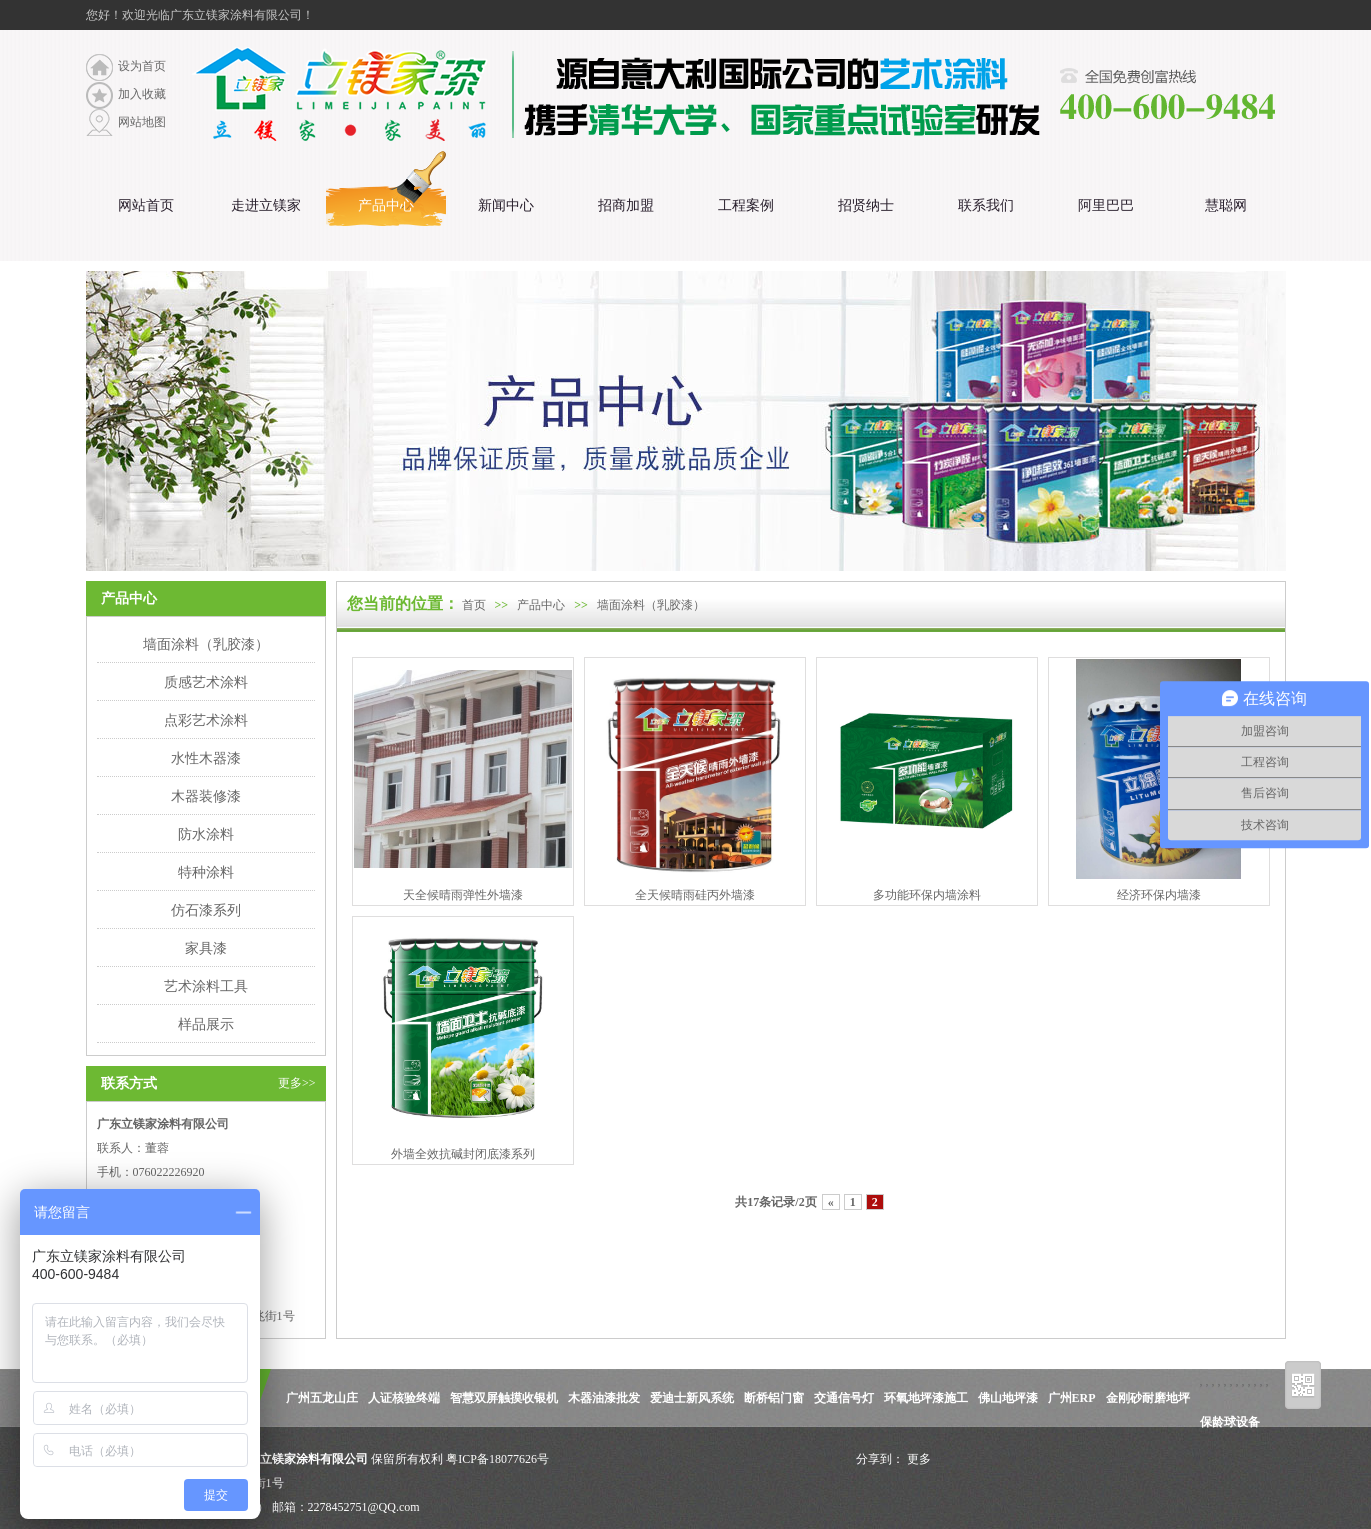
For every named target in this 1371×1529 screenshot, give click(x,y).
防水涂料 (206, 834)
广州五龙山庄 (322, 1398)
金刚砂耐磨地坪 (1148, 1398)
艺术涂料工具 (206, 986)
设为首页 (142, 66)
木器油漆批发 (604, 1398)
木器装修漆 (206, 796)
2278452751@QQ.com (364, 1507)
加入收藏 (142, 94)
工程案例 (746, 205)
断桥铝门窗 (774, 1398)
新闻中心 (506, 205)
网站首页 (146, 205)
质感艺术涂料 (206, 682)
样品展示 (206, 1024)
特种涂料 (206, 872)
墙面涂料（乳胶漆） (206, 644)
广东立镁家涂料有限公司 (300, 1459)
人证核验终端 (404, 1398)
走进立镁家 (266, 205)
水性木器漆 (206, 758)
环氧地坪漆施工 (926, 1398)
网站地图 (142, 122)
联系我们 (986, 205)
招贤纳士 (866, 205)
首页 (474, 605)
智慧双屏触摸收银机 (504, 1398)
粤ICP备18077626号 (497, 1459)
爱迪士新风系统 (692, 1398)
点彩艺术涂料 (206, 720)
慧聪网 (1226, 205)
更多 (919, 1459)
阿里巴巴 (1106, 205)
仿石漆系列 (206, 910)
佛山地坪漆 (1008, 1398)
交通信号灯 (844, 1398)
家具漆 (206, 948)
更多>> (297, 1083)
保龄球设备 (1230, 1422)
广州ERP (1072, 1398)
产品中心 (386, 205)
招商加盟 (626, 205)
